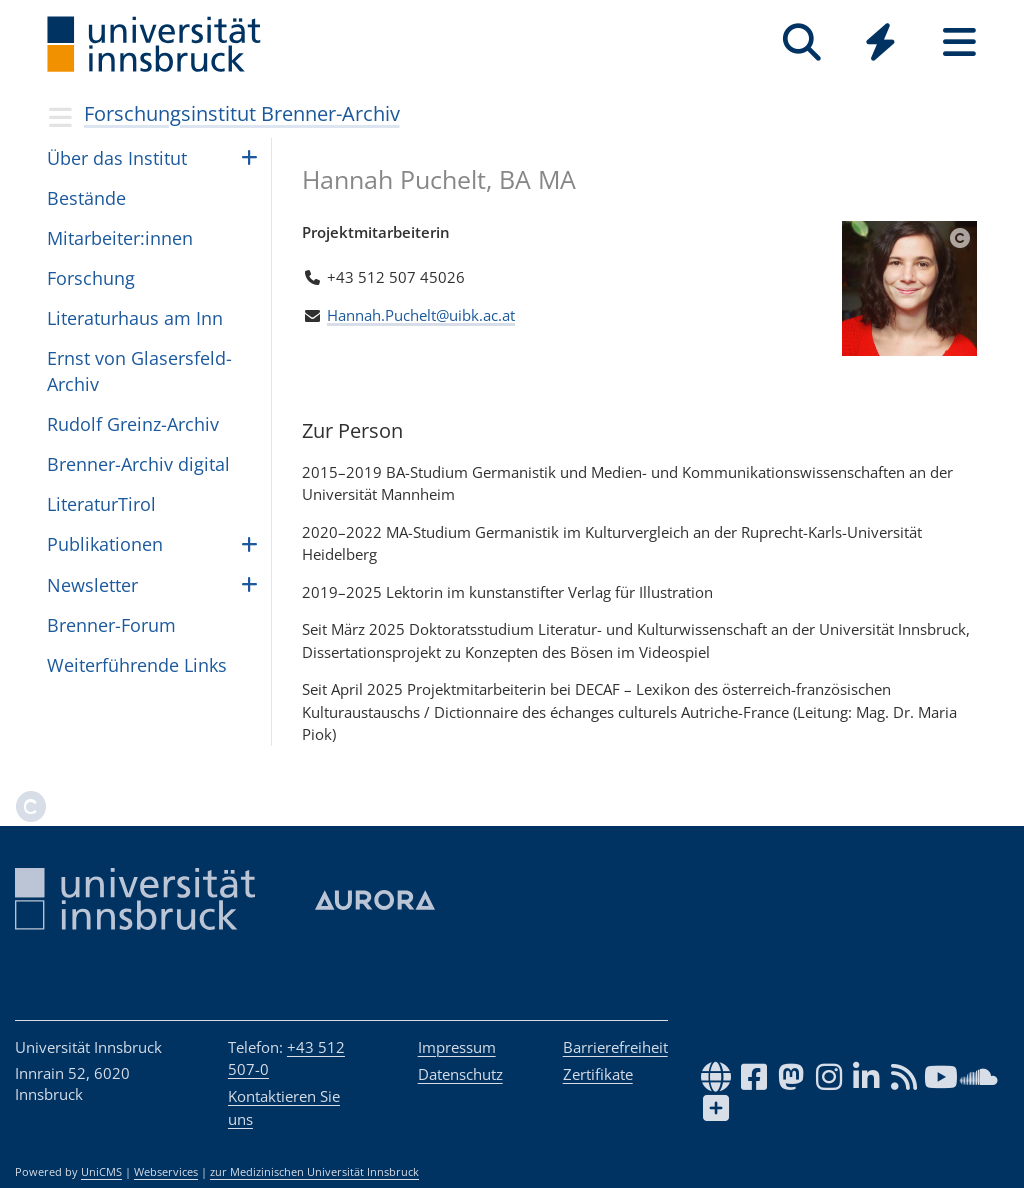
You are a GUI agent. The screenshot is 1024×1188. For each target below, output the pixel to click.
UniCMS (101, 1172)
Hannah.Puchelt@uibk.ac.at (421, 315)
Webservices (166, 1172)
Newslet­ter (92, 585)
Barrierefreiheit (615, 1047)
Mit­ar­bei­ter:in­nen (120, 238)
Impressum (457, 1047)
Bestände (86, 198)
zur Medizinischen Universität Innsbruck (314, 1172)
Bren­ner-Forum (111, 625)
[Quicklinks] (880, 42)
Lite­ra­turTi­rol (101, 504)
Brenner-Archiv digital (138, 464)
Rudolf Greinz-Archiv (133, 424)
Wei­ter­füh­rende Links (137, 665)
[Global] (880, 44)
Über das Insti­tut (117, 158)
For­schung (91, 278)
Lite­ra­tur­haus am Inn (135, 318)
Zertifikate (598, 1074)
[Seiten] (959, 42)
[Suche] (801, 42)
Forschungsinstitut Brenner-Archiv (242, 113)
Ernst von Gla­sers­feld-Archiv (139, 370)
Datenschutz (460, 1074)
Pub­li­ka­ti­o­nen (105, 544)
